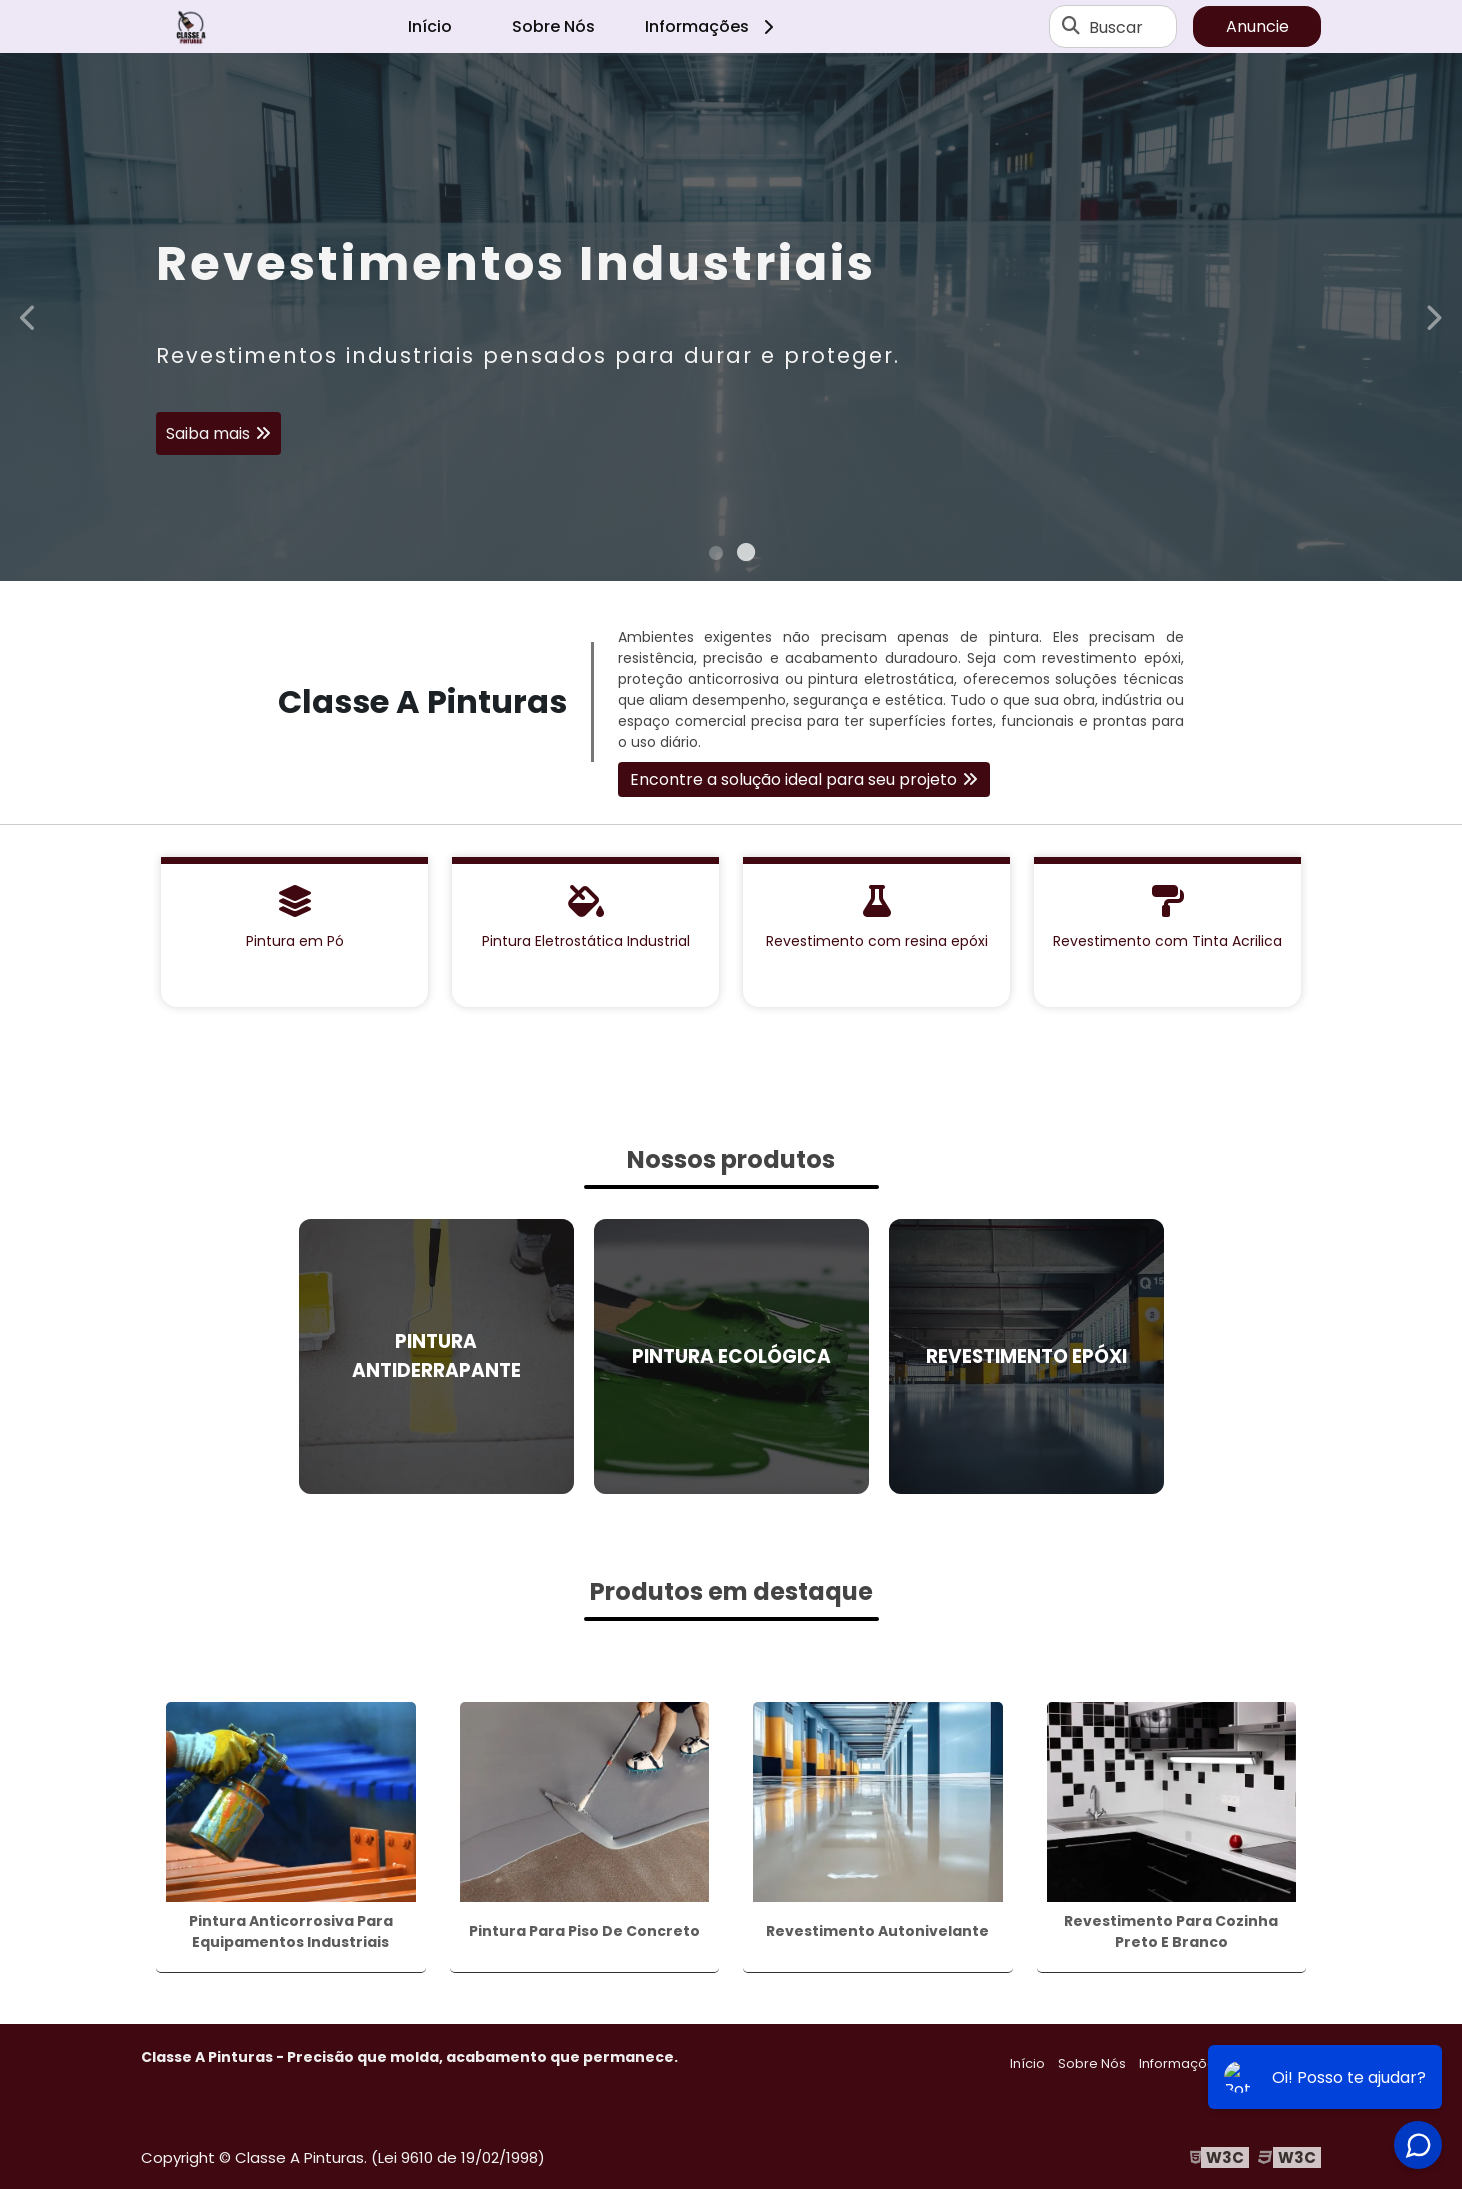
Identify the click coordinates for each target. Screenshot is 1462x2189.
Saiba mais (208, 437)
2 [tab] (746, 556)
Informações (712, 26)
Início (430, 26)
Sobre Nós (553, 26)
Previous (29, 316)
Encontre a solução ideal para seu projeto (793, 779)
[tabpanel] (731, 317)
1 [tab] (716, 556)
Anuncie (1257, 26)
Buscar (1116, 26)
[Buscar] (1071, 27)
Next (1433, 316)
